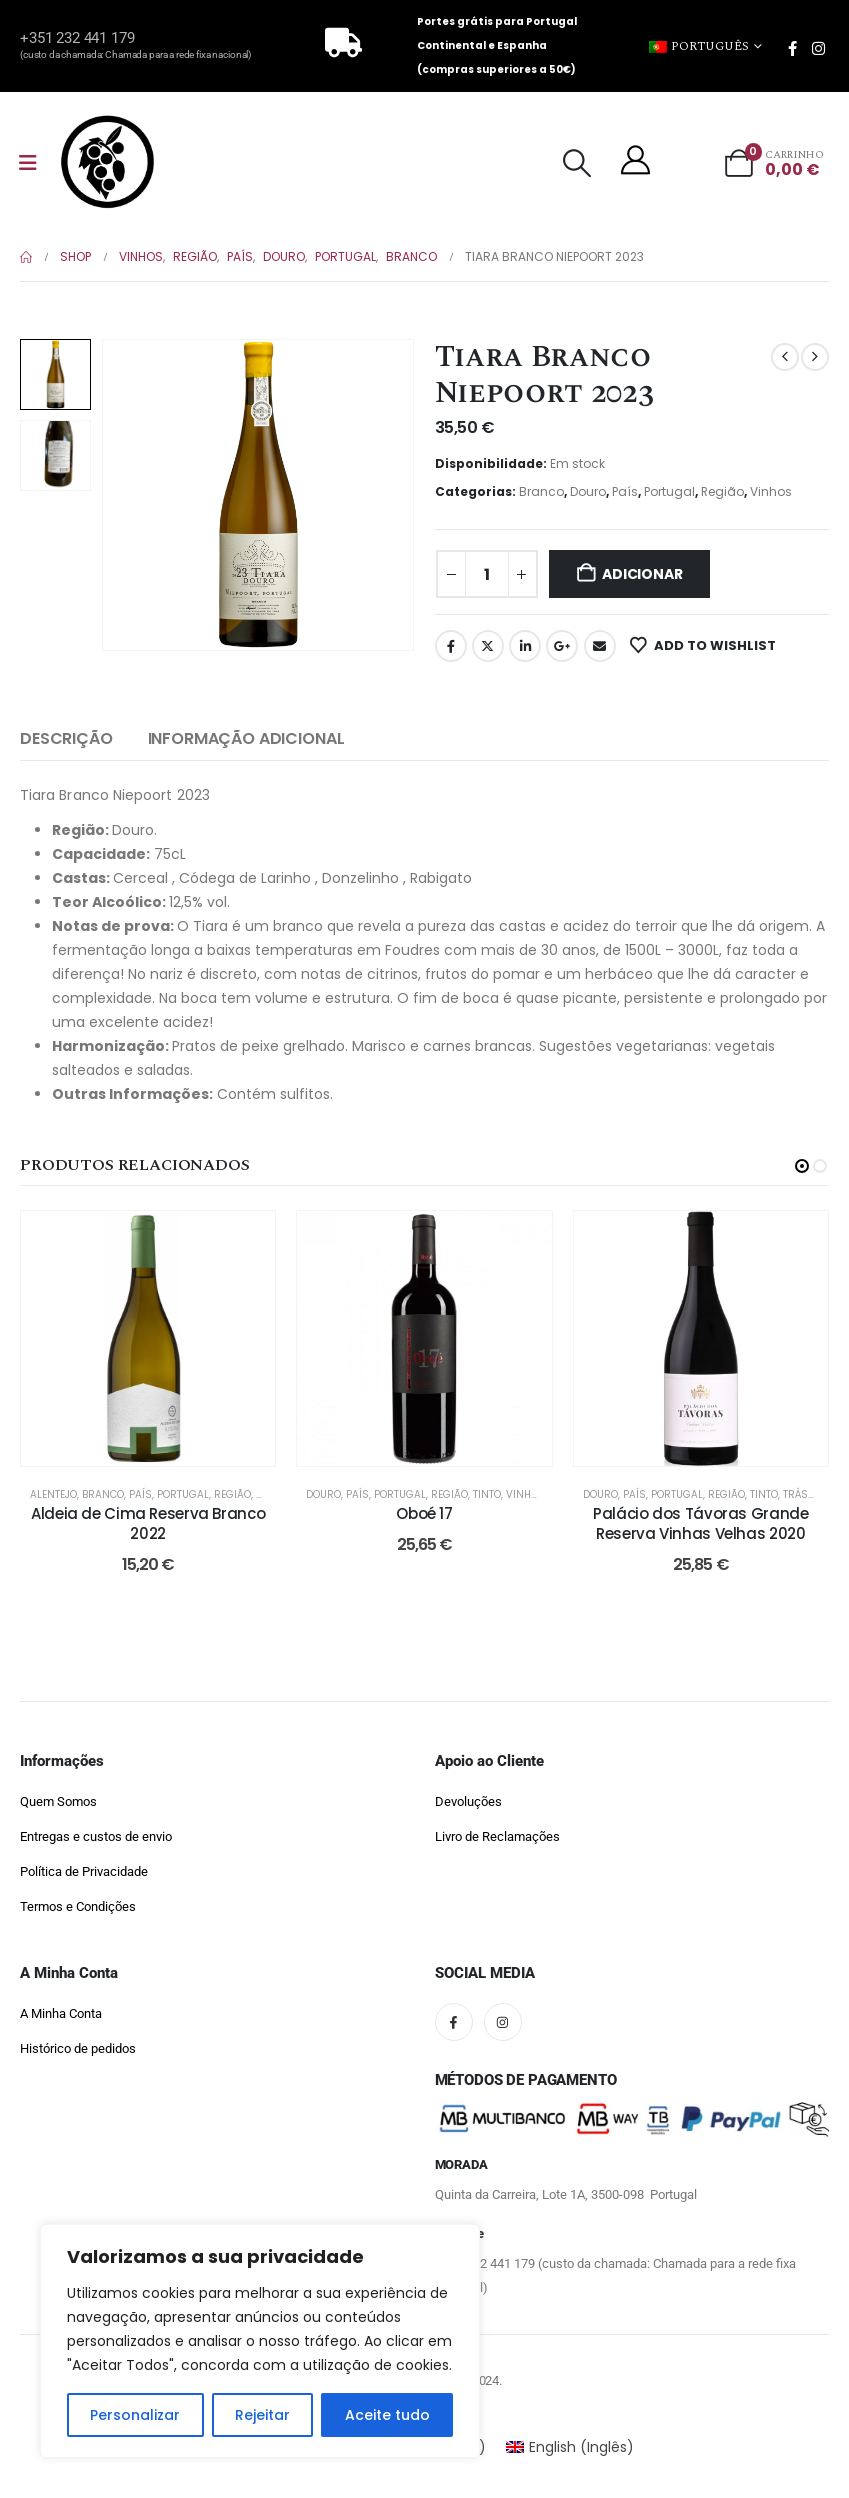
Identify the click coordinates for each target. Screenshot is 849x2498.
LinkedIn (525, 646)
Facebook (451, 646)
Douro (588, 491)
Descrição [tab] (66, 738)
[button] (577, 163)
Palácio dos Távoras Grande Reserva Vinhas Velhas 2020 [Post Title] (700, 1523)
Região (722, 491)
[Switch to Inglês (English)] (570, 2447)
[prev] (785, 357)
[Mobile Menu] (28, 163)
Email (600, 646)
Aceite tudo (387, 2415)
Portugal (669, 491)
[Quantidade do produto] (487, 574)
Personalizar (135, 2415)
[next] (815, 357)
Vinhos (771, 491)
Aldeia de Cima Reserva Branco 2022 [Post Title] (148, 1523)
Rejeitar (262, 2415)
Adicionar (642, 574)
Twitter (488, 646)
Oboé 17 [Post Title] (424, 1513)
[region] (260, 2341)
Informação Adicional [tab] (246, 738)
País (625, 491)
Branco (541, 491)
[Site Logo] (107, 162)
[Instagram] (818, 48)
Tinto (487, 1494)
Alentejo (53, 1494)
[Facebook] (792, 48)
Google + (562, 646)
